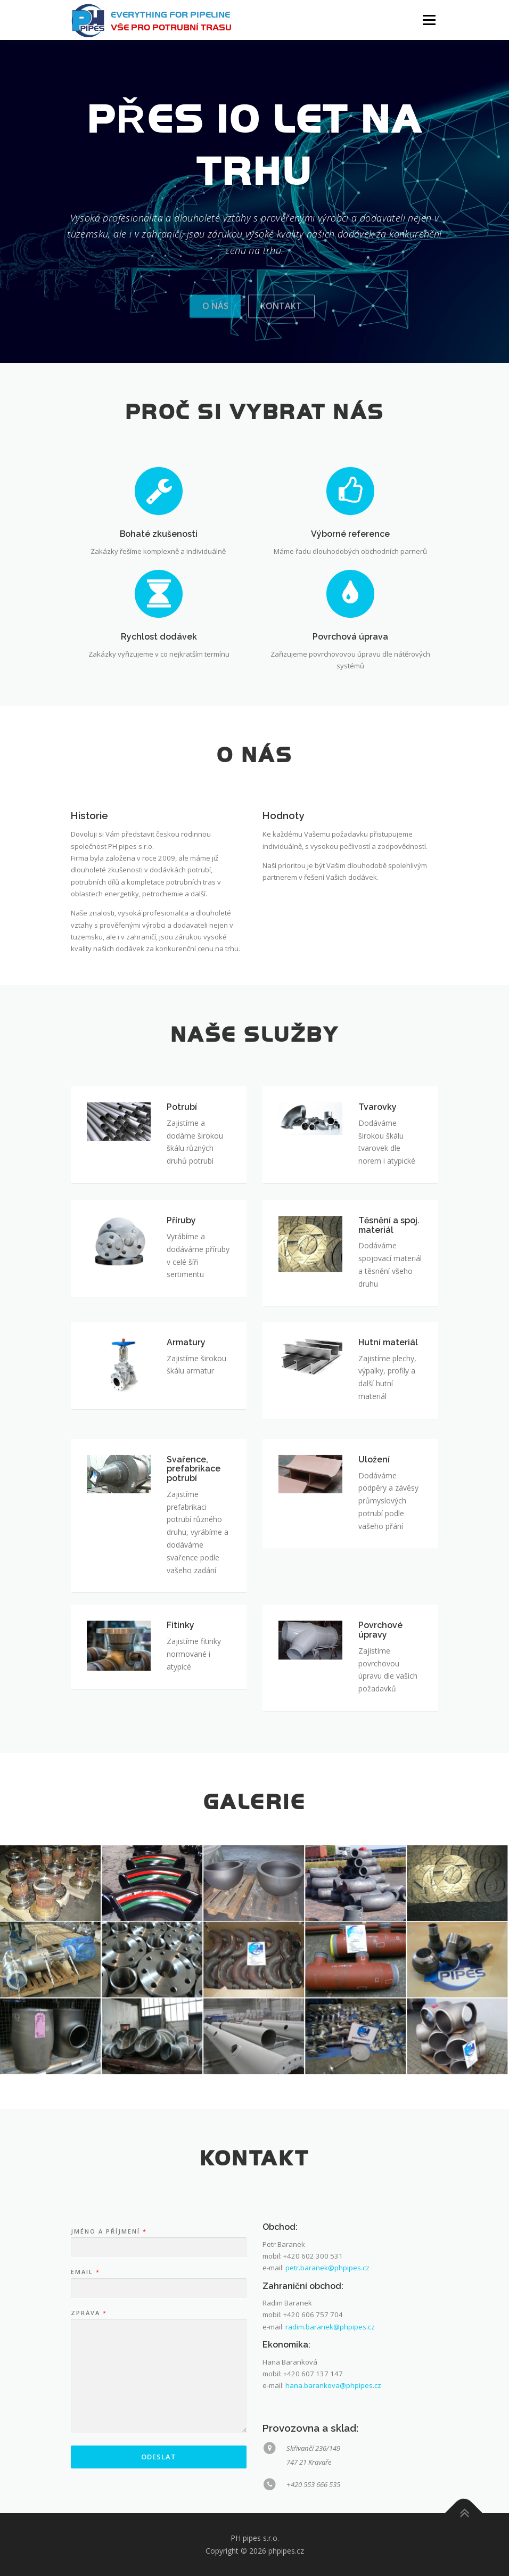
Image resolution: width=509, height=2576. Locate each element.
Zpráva (88, 2455)
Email (85, 2415)
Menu (429, 19)
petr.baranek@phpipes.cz (327, 2411)
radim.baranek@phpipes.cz (330, 2469)
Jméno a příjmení (108, 2374)
